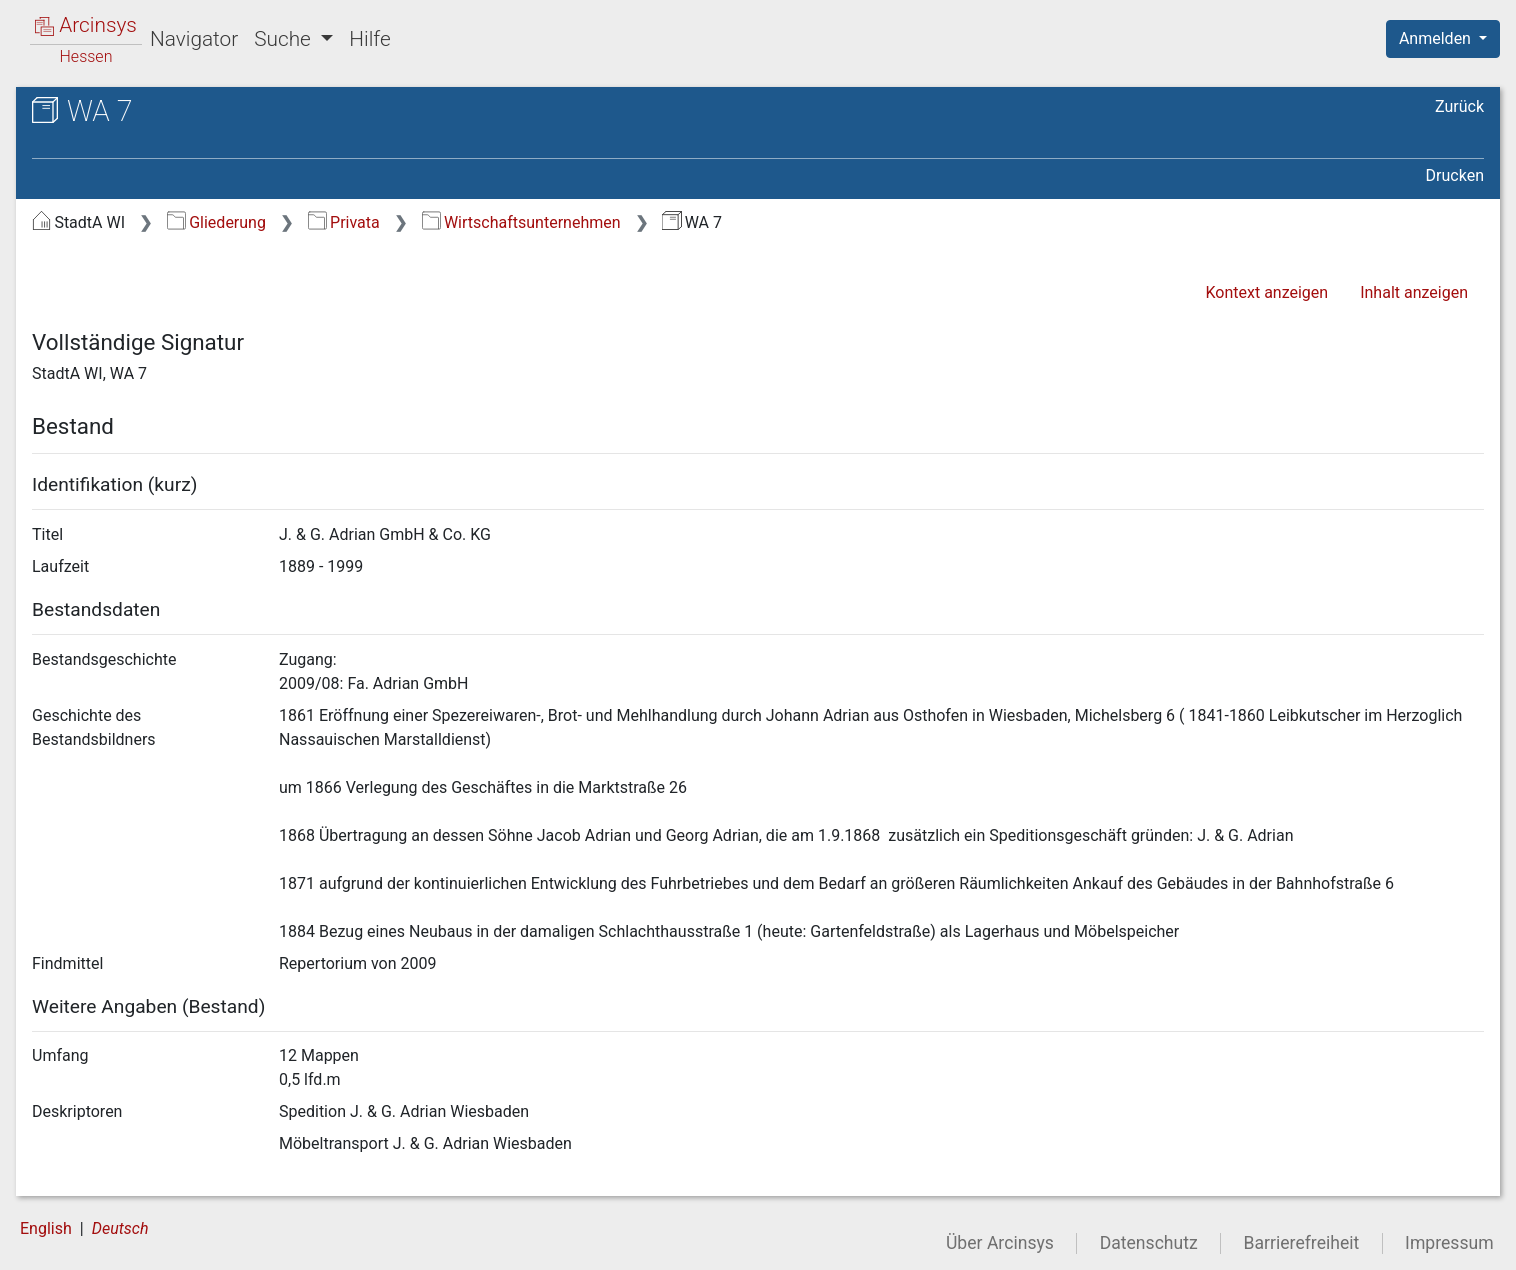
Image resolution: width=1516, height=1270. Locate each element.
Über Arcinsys (1000, 1243)
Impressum (1449, 1243)
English (46, 1228)
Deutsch (120, 1228)
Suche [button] (285, 39)
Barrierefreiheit (1302, 1243)
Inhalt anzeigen (1414, 292)
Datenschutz (1149, 1243)
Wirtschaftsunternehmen (521, 222)
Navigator (194, 39)
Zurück (1459, 106)
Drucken (1455, 175)
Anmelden (1437, 38)
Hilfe (369, 39)
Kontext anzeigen (1266, 292)
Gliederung (216, 222)
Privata (344, 222)
